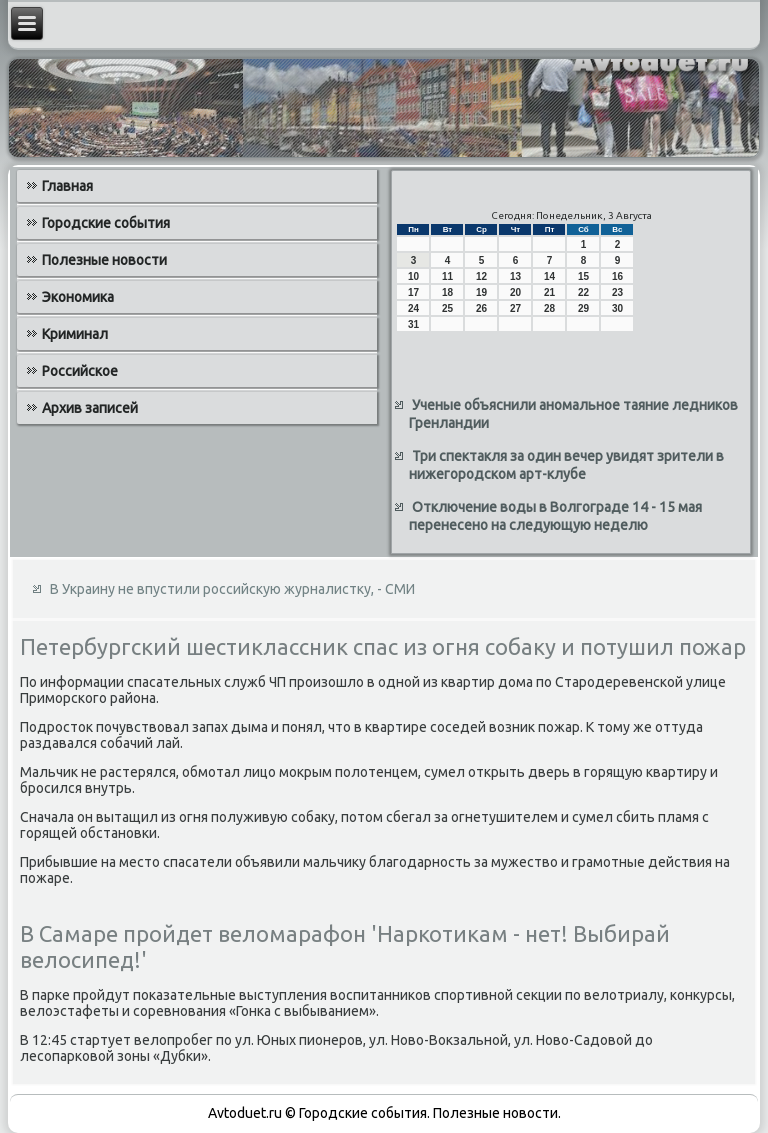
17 (413, 292)
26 (481, 308)
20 (515, 292)
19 (481, 292)
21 (549, 292)
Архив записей (90, 408)
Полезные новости (104, 260)
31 (413, 324)
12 (481, 276)
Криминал (75, 334)
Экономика (78, 297)
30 (617, 308)
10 (413, 276)
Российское (80, 371)
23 (617, 292)
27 (515, 308)
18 (447, 292)
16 (617, 276)
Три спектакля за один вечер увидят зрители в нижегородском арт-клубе (566, 465)
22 (583, 292)
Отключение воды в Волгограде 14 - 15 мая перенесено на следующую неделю (555, 516)
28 (549, 308)
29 (583, 308)
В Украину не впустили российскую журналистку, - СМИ (232, 589)
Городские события (106, 223)
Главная (67, 186)
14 (549, 276)
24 (413, 308)
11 (447, 276)
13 (515, 276)
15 (583, 276)
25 (447, 308)
